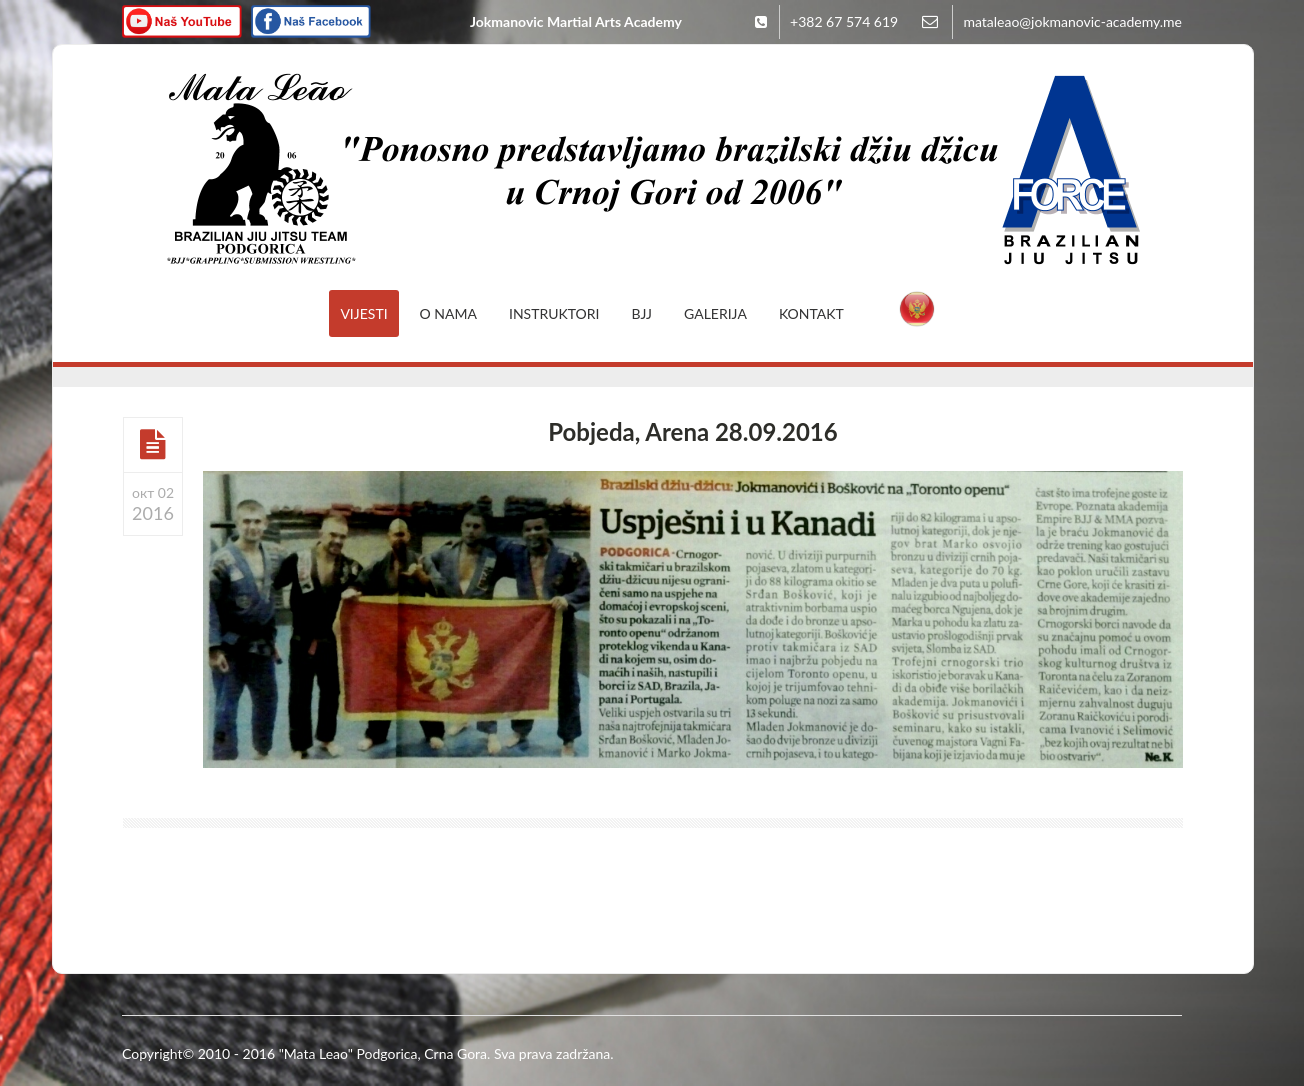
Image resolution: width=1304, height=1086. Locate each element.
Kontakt (811, 313)
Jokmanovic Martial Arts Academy (576, 21)
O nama (448, 313)
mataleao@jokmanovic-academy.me (1072, 21)
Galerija (715, 313)
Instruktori (554, 313)
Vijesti (363, 313)
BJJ (642, 313)
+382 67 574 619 (844, 21)
